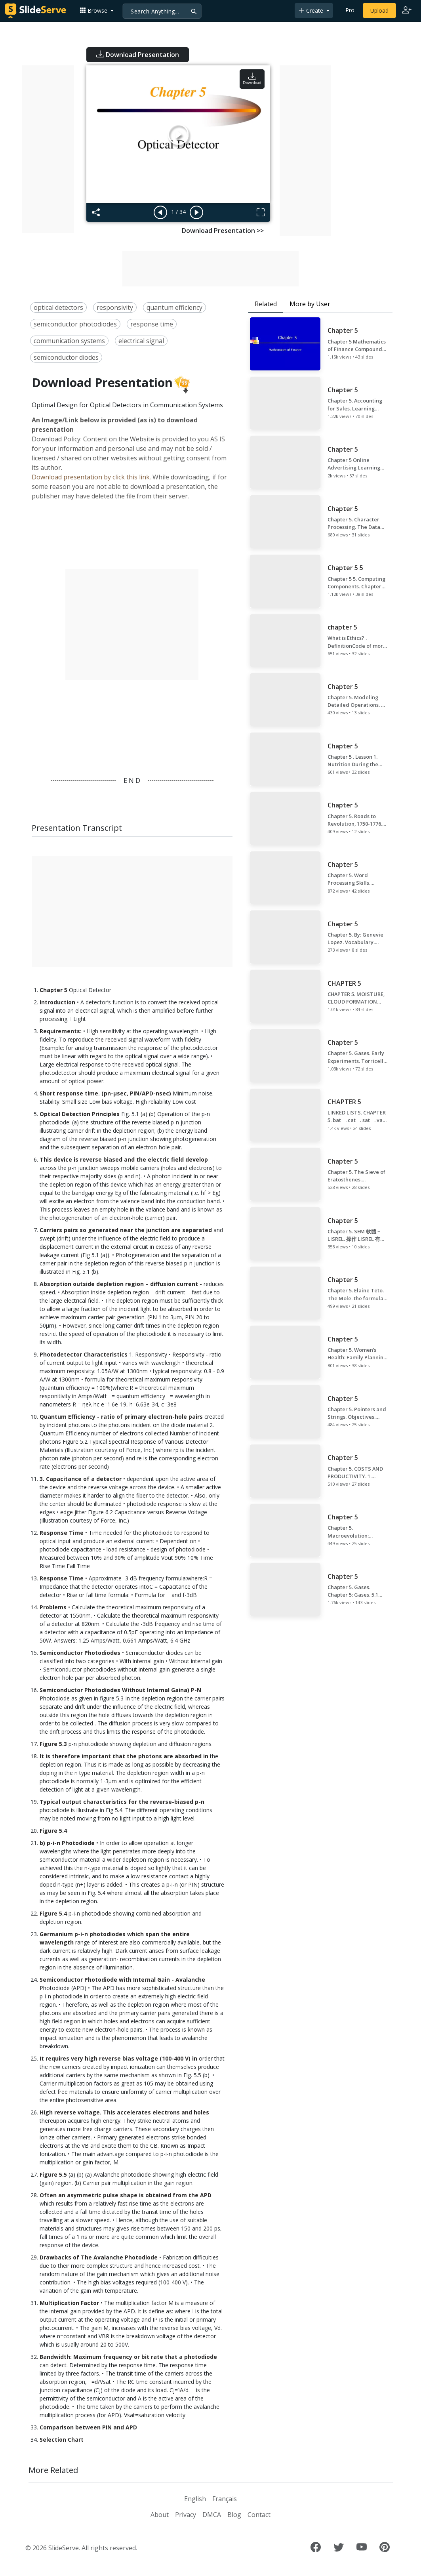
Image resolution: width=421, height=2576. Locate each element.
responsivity (115, 307)
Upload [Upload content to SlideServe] (379, 10)
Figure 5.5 (53, 2174)
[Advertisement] (48, 149)
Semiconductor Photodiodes (80, 1652)
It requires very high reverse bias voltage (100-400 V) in (118, 2058)
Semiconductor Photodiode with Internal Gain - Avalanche (122, 1979)
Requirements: (61, 1031)
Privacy (185, 2514)
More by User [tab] (310, 304)
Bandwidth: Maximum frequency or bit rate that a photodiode (128, 2356)
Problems (53, 1607)
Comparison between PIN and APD (88, 2427)
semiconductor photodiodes (75, 324)
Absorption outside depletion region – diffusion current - (121, 1284)
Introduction (57, 1002)
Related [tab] (266, 304)
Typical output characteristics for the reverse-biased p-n (122, 1801)
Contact (259, 2514)
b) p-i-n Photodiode (67, 1843)
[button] (96, 10)
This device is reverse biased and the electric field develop (124, 1159)
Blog (234, 2514)
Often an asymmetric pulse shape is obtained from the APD (125, 2195)
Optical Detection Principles (80, 1114)
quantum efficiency (174, 307)
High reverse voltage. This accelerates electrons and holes (124, 2112)
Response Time (62, 1532)
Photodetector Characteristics (84, 1354)
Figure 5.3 (53, 1744)
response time (151, 324)
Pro (349, 10)
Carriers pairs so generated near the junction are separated (126, 1230)
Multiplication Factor (69, 2303)
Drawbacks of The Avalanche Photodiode (99, 2257)
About (159, 2514)
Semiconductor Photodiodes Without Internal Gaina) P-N (120, 1690)
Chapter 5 (53, 990)
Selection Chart (62, 2439)
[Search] (161, 11)
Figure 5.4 (53, 1830)
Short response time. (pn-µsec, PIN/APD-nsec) (105, 1093)
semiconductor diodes (66, 357)
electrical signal (141, 340)
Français (224, 2498)
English (195, 2498)
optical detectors (58, 307)
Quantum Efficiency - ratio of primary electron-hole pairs (121, 1416)
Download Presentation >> (223, 230)
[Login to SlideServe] (406, 10)
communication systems (69, 340)
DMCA (211, 2514)
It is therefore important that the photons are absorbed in (124, 1756)
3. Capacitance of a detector (81, 1479)
